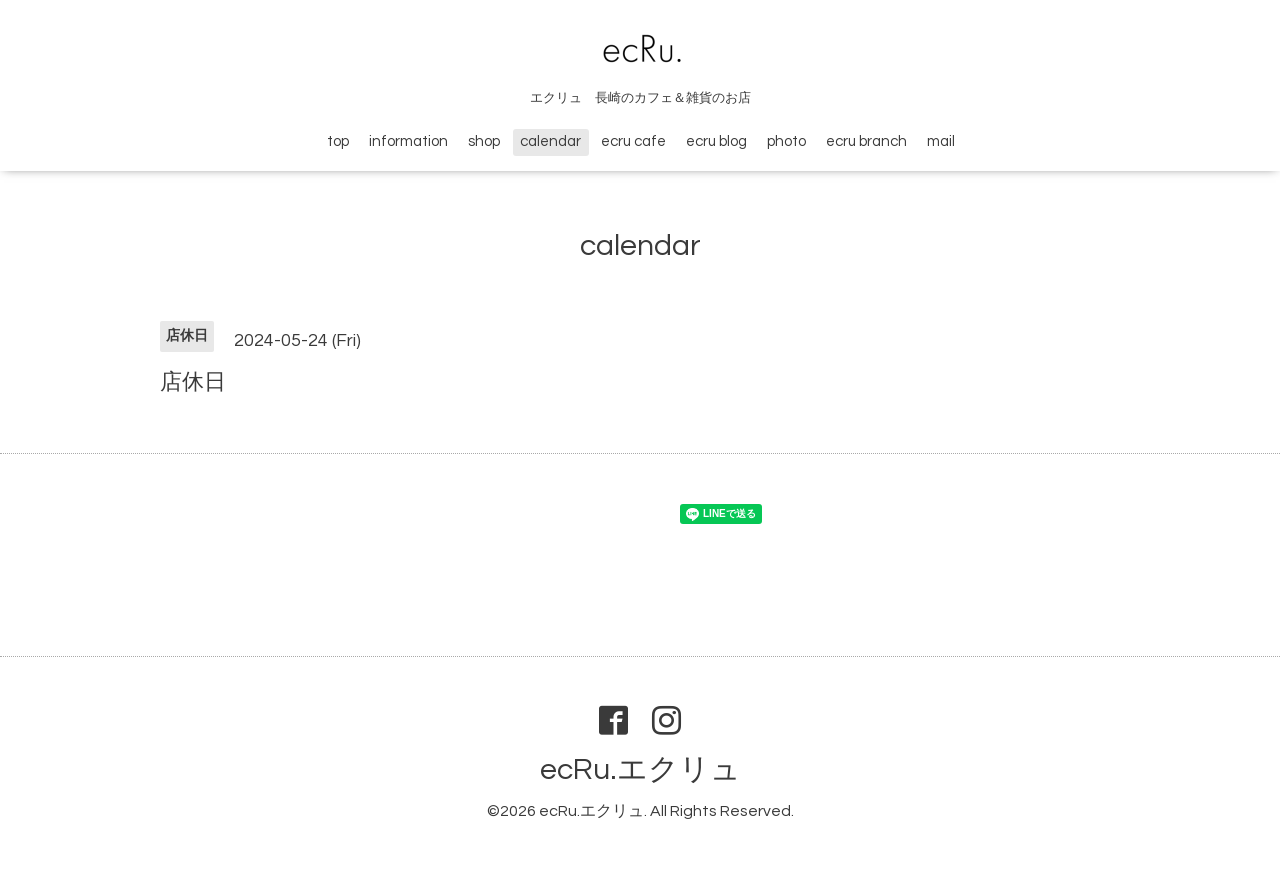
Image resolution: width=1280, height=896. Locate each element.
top (338, 141)
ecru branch (866, 141)
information (408, 141)
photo (786, 141)
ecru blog (716, 141)
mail (941, 141)
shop (484, 141)
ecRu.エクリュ (640, 769)
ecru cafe (633, 141)
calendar (550, 141)
